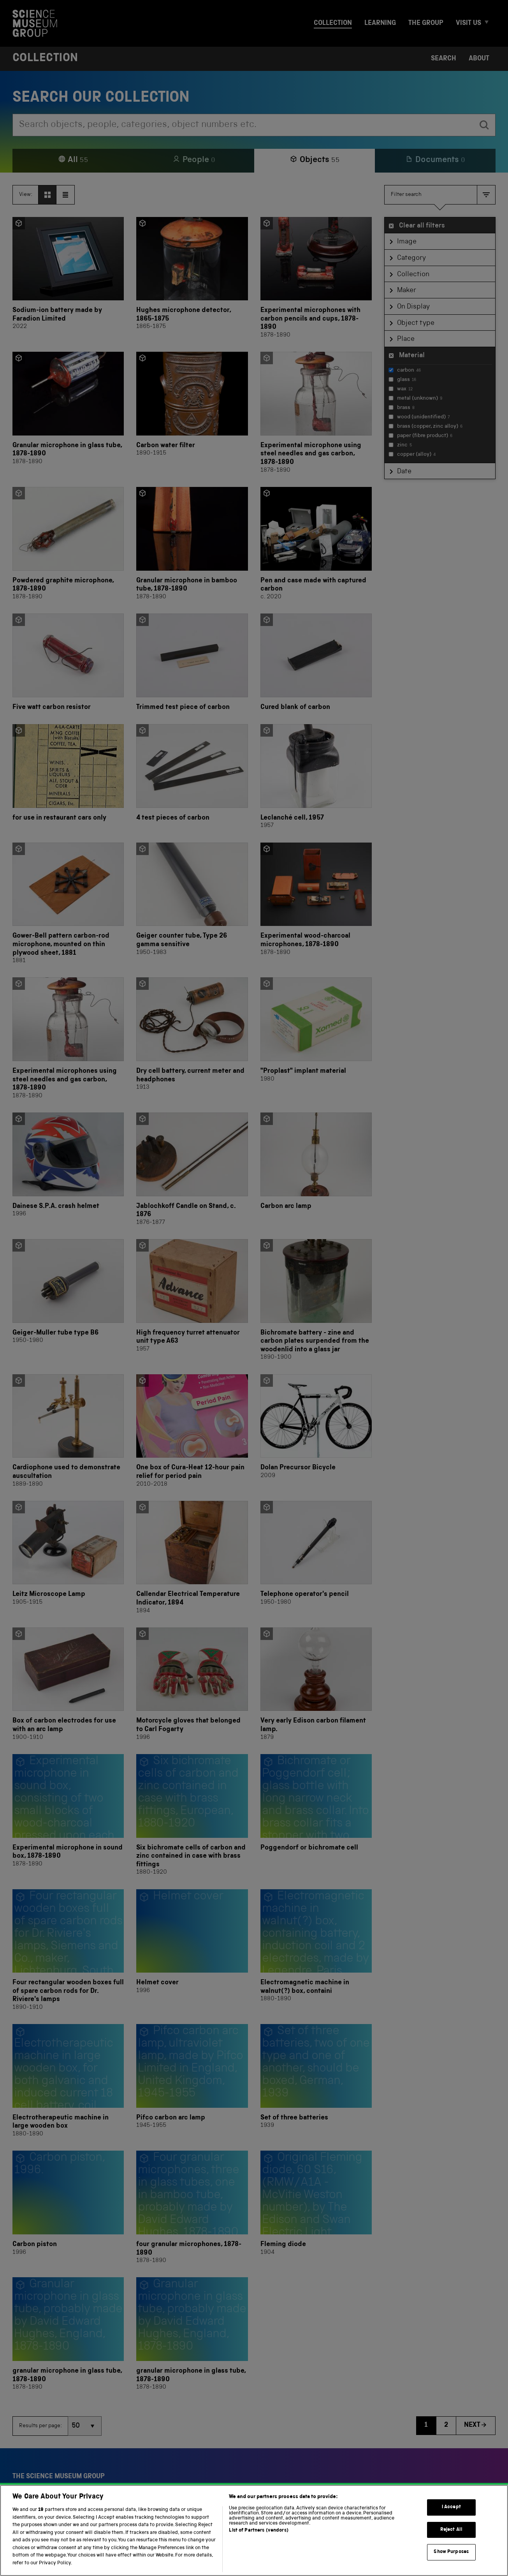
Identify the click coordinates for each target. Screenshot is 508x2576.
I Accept (451, 2521)
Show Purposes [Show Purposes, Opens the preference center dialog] (451, 2566)
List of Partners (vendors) (258, 2545)
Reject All (451, 2543)
